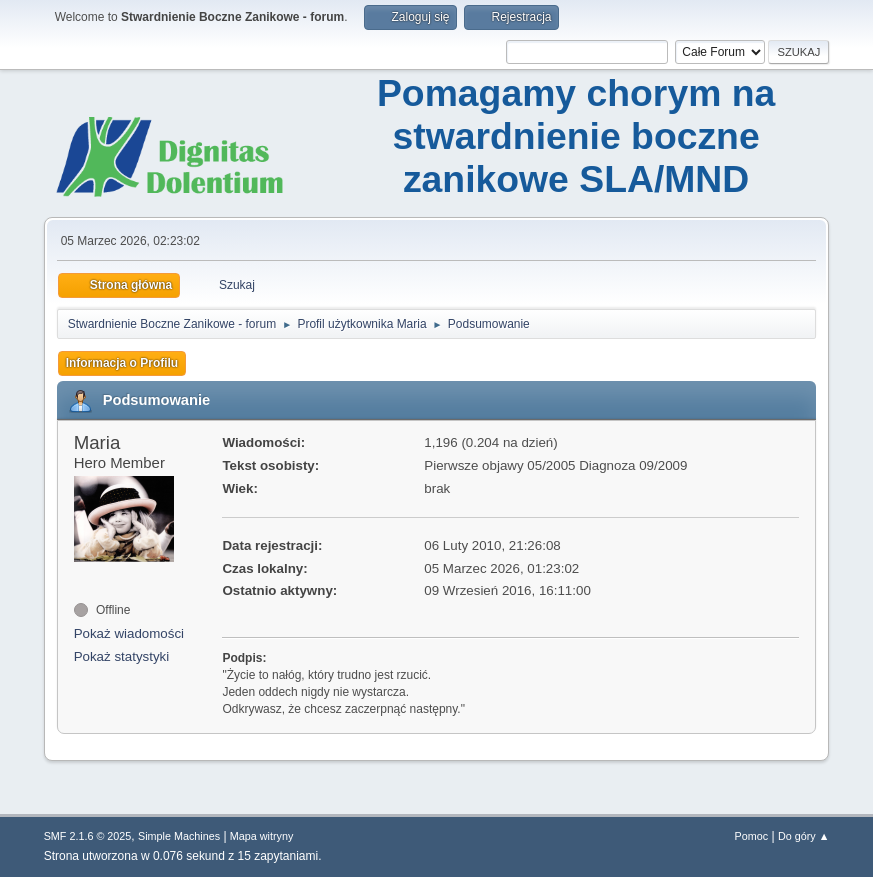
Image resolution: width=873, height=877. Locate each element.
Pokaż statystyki (122, 656)
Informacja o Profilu (122, 363)
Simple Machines (179, 836)
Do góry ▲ (803, 836)
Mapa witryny (262, 836)
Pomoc (752, 836)
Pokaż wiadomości (129, 633)
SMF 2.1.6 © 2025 (88, 836)
